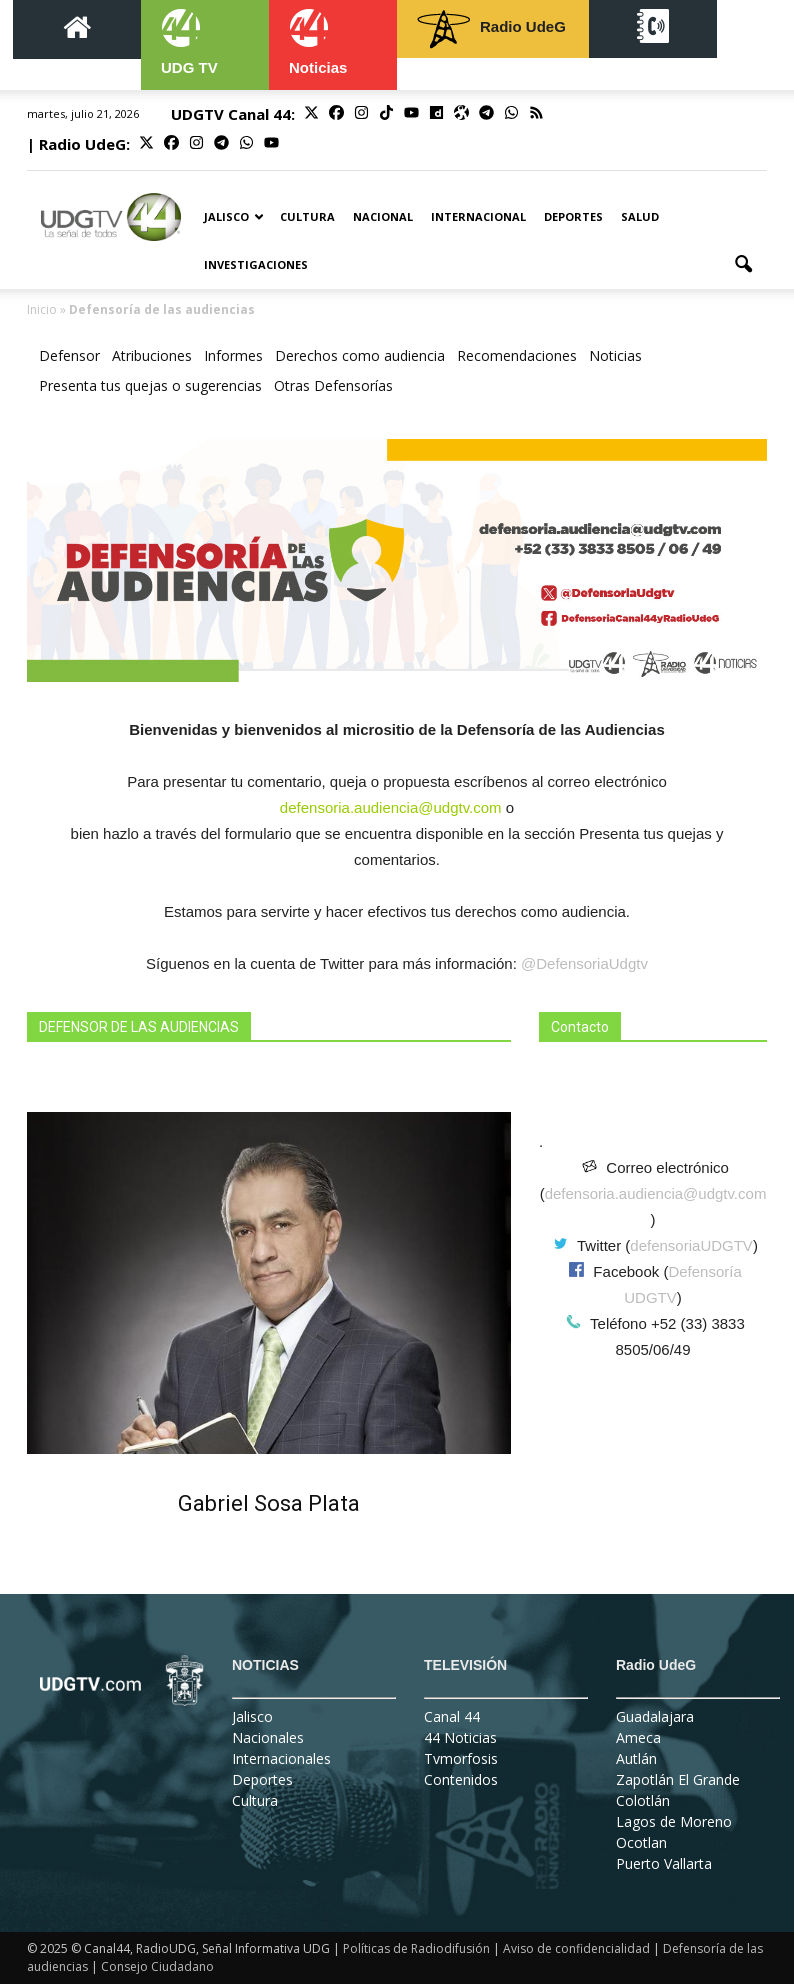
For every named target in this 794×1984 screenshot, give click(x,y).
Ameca (638, 1737)
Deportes (573, 216)
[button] (743, 265)
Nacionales (268, 1737)
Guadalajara (655, 1716)
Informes (233, 355)
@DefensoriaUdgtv (584, 963)
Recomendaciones (517, 355)
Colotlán (643, 1800)
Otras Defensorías (333, 385)
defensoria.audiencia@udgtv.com (656, 1193)
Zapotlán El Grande (678, 1779)
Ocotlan (641, 1842)
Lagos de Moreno (674, 1821)
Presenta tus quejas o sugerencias (150, 385)
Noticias (615, 355)
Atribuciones (152, 355)
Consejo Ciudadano (157, 1966)
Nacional (383, 216)
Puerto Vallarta (664, 1863)
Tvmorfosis (461, 1758)
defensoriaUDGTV (691, 1245)
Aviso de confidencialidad (576, 1948)
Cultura (307, 216)
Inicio (42, 309)
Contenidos (461, 1779)
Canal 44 (452, 1716)
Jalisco (234, 216)
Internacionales (281, 1758)
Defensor (69, 355)
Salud (640, 216)
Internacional (478, 216)
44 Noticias (460, 1737)
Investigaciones (256, 264)
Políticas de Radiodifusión (416, 1948)
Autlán (636, 1758)
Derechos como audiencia (360, 355)
